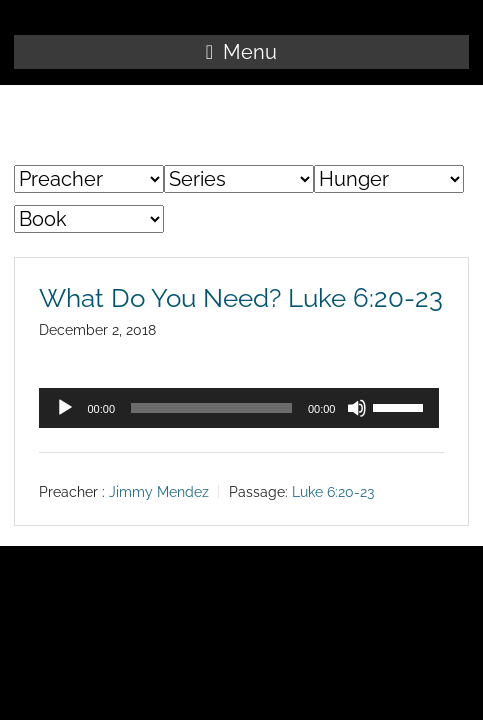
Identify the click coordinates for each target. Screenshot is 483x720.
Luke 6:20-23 (333, 492)
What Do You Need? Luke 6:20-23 (241, 298)
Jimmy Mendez (159, 492)
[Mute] (357, 408)
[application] (239, 408)
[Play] (65, 408)
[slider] (211, 408)
